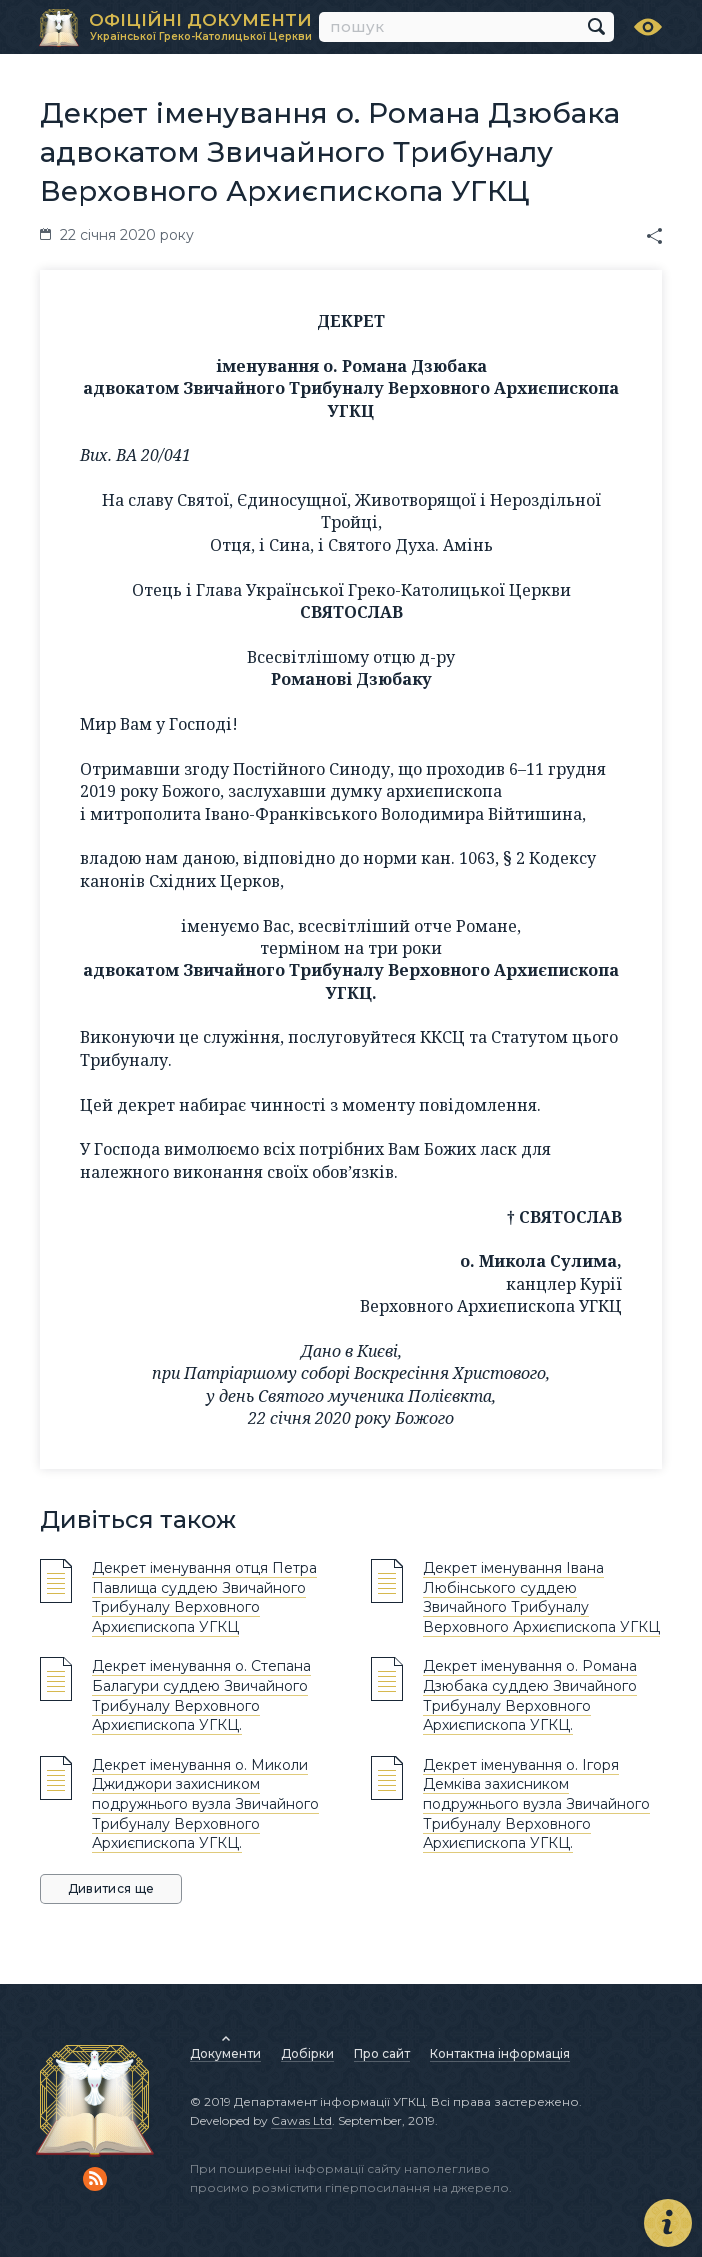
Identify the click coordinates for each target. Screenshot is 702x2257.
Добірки (307, 2053)
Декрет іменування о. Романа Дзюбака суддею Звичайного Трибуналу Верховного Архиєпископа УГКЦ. (530, 1695)
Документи (225, 2053)
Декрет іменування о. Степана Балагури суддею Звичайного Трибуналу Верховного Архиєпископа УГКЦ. (201, 1695)
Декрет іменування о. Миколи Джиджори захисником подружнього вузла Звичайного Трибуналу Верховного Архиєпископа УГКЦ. (205, 1804)
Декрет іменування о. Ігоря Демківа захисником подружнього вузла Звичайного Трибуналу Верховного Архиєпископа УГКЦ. (536, 1804)
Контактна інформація (500, 2053)
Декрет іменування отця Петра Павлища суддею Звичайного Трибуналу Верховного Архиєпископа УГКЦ (204, 1597)
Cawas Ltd (301, 2120)
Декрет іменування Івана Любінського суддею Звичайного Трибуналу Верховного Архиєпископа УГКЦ (541, 1597)
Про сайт (382, 2053)
